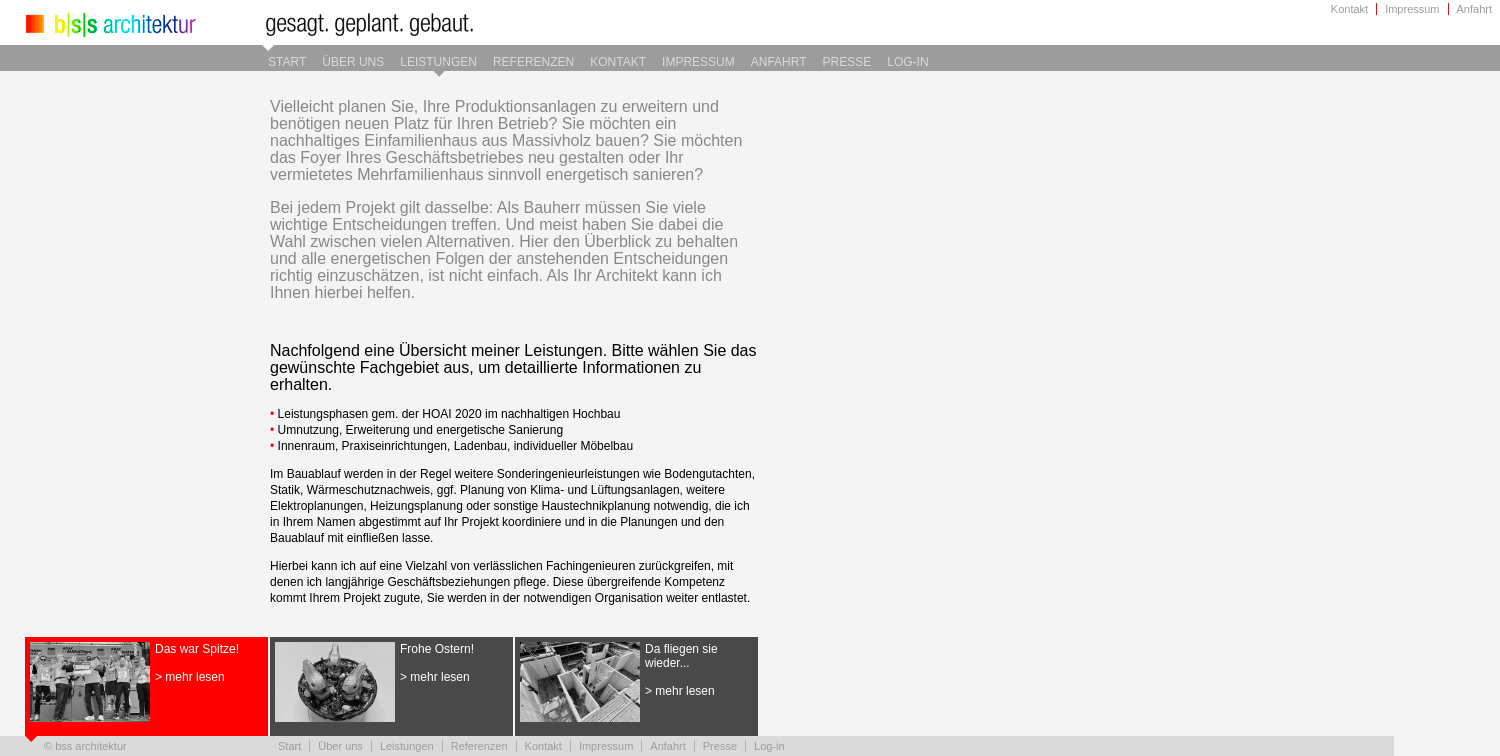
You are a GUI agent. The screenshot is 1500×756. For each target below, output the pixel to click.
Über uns (353, 62)
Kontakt (1349, 9)
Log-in (907, 62)
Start (287, 62)
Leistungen (438, 62)
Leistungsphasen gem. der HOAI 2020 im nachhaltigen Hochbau (449, 414)
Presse (847, 62)
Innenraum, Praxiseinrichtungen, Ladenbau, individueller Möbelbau (456, 446)
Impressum (1412, 9)
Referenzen (533, 62)
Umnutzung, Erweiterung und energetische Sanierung (421, 430)
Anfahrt (1474, 9)
